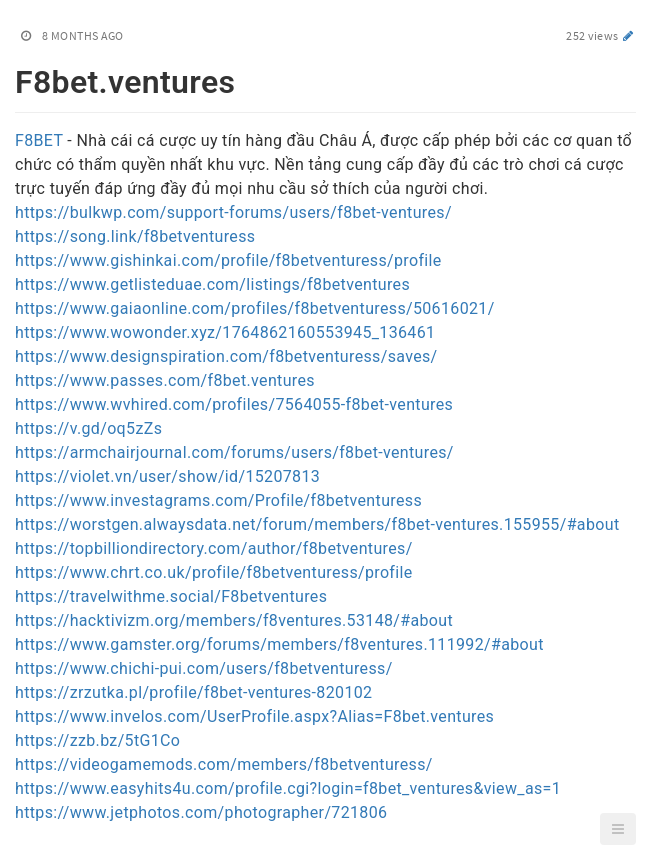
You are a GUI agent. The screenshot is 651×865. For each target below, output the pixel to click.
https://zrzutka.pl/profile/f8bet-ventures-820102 (193, 692)
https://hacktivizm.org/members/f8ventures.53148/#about (234, 620)
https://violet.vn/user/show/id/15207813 (167, 476)
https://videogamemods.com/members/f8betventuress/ (224, 764)
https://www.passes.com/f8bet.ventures (165, 380)
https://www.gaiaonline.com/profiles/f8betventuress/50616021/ (255, 308)
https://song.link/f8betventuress (135, 236)
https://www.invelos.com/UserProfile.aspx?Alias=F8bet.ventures (254, 716)
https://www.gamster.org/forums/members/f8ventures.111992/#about (279, 644)
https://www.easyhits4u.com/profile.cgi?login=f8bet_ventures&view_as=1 (288, 788)
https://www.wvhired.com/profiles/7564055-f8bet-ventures (234, 404)
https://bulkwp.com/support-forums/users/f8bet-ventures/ (233, 212)
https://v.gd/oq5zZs (88, 428)
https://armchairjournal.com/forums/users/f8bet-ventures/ (234, 452)
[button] (618, 829)
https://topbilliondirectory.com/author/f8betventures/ (214, 548)
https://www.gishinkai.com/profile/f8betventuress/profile (228, 260)
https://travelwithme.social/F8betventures (171, 596)
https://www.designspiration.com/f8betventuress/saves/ (226, 356)
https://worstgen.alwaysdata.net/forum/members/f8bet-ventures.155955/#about (317, 524)
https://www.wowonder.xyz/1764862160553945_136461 (225, 332)
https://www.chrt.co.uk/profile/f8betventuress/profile (214, 572)
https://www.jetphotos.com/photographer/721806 (201, 812)
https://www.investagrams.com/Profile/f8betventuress (218, 500)
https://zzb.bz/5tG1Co (97, 740)
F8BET (39, 140)
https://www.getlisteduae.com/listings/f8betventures (212, 284)
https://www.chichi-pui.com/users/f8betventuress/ (204, 668)
